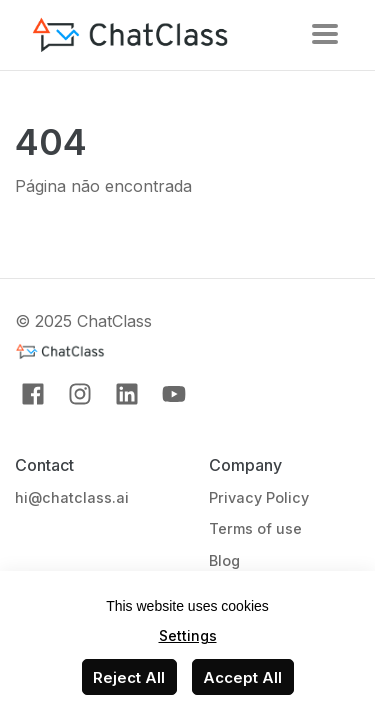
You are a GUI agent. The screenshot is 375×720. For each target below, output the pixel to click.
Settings (188, 635)
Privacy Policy (259, 497)
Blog (224, 560)
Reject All (129, 677)
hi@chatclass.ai (72, 497)
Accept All (242, 677)
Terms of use (255, 528)
